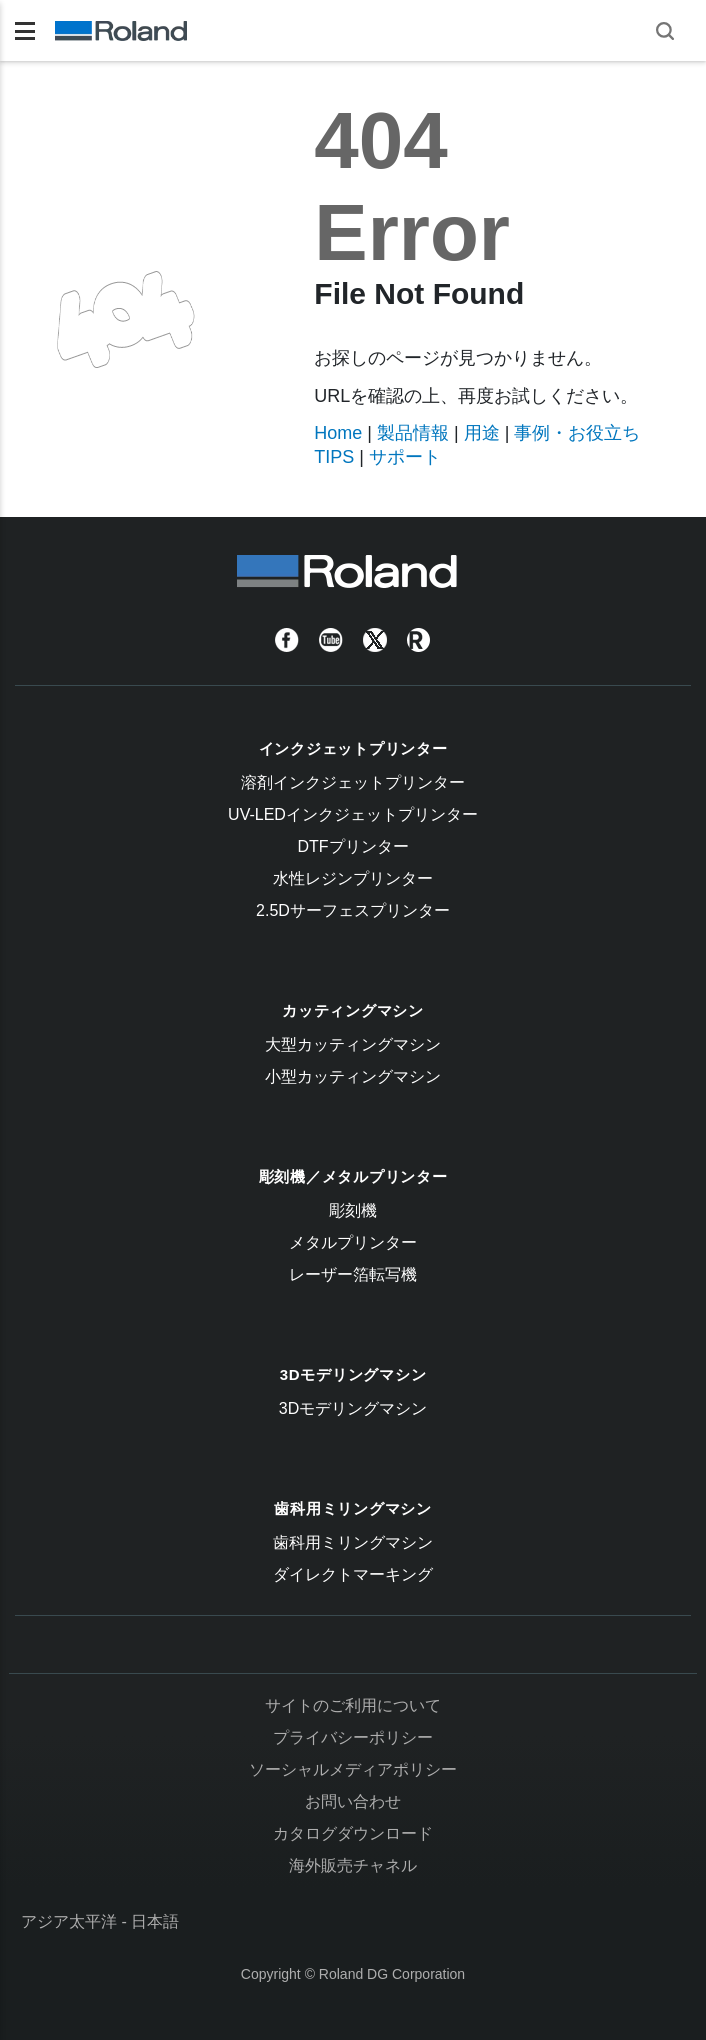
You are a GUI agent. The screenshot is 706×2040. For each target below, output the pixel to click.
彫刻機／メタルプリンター (353, 1176)
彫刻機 (353, 1210)
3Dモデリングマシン (353, 1374)
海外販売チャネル (353, 1865)
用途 (482, 433)
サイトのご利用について (353, 1705)
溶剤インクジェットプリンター (353, 782)
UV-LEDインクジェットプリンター (353, 814)
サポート (405, 457)
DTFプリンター (352, 846)
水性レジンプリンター (353, 878)
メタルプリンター (353, 1242)
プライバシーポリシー (353, 1737)
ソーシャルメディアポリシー (353, 1769)
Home (338, 433)
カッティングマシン (353, 1010)
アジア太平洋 (69, 1921)
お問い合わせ (353, 1801)
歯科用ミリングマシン (353, 1508)
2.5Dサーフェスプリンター (353, 910)
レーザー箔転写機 (353, 1274)
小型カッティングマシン (353, 1076)
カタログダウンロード (353, 1833)
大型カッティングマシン (353, 1044)
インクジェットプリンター (353, 748)
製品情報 (413, 433)
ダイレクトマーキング (353, 1574)
